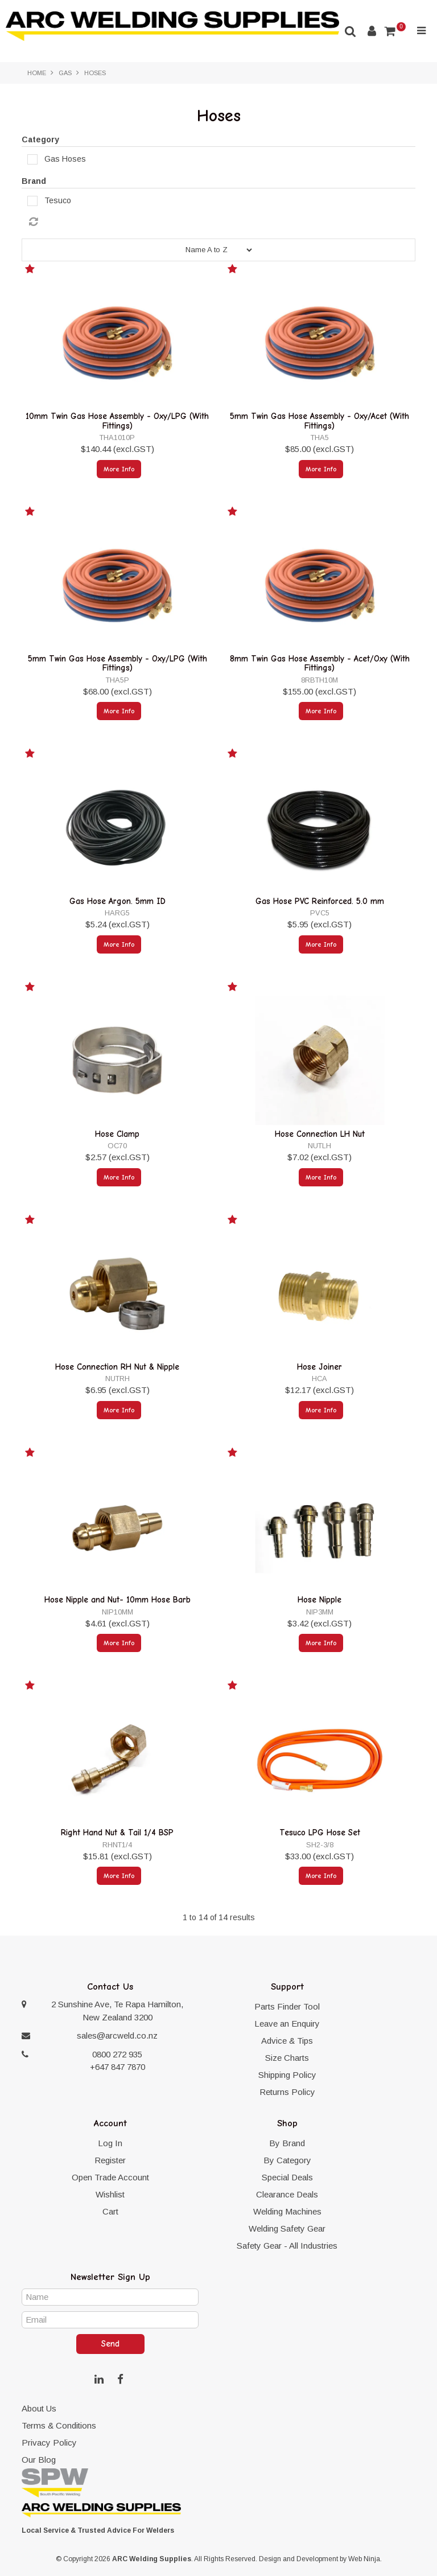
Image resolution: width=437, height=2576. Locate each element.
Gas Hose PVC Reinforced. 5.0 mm (319, 901)
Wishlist (110, 2194)
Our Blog (39, 2459)
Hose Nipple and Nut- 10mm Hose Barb (117, 1600)
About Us (39, 2408)
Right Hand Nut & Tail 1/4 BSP (117, 1832)
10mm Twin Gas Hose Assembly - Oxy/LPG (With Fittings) (117, 421)
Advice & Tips (287, 2040)
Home (36, 72)
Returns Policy (287, 2092)
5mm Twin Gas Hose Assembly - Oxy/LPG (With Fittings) (117, 663)
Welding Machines (287, 2211)
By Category (287, 2160)
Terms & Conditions (59, 2425)
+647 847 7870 (117, 2067)
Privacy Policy (49, 2442)
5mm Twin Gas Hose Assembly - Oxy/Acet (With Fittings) (319, 421)
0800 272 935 (117, 2054)
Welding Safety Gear (287, 2228)
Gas (65, 72)
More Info (119, 469)
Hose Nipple (319, 1600)
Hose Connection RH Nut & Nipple (117, 1367)
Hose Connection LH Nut (320, 1134)
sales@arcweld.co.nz (117, 2035)
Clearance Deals (287, 2194)
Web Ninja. (365, 2559)
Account (372, 31)
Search (350, 31)
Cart (110, 2211)
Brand (34, 181)
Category (40, 139)
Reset (221, 222)
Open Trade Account (110, 2177)
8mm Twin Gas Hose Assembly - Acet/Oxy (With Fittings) (320, 663)
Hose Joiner (319, 1367)
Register (110, 2160)
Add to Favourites (31, 271)
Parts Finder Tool (287, 2006)
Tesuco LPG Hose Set (319, 1832)
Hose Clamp (117, 1134)
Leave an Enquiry (287, 2023)
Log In (110, 2143)
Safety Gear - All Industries (287, 2245)
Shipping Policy (287, 2075)
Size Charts (287, 2058)
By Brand (287, 2143)
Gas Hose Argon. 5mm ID (117, 901)
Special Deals (287, 2177)
